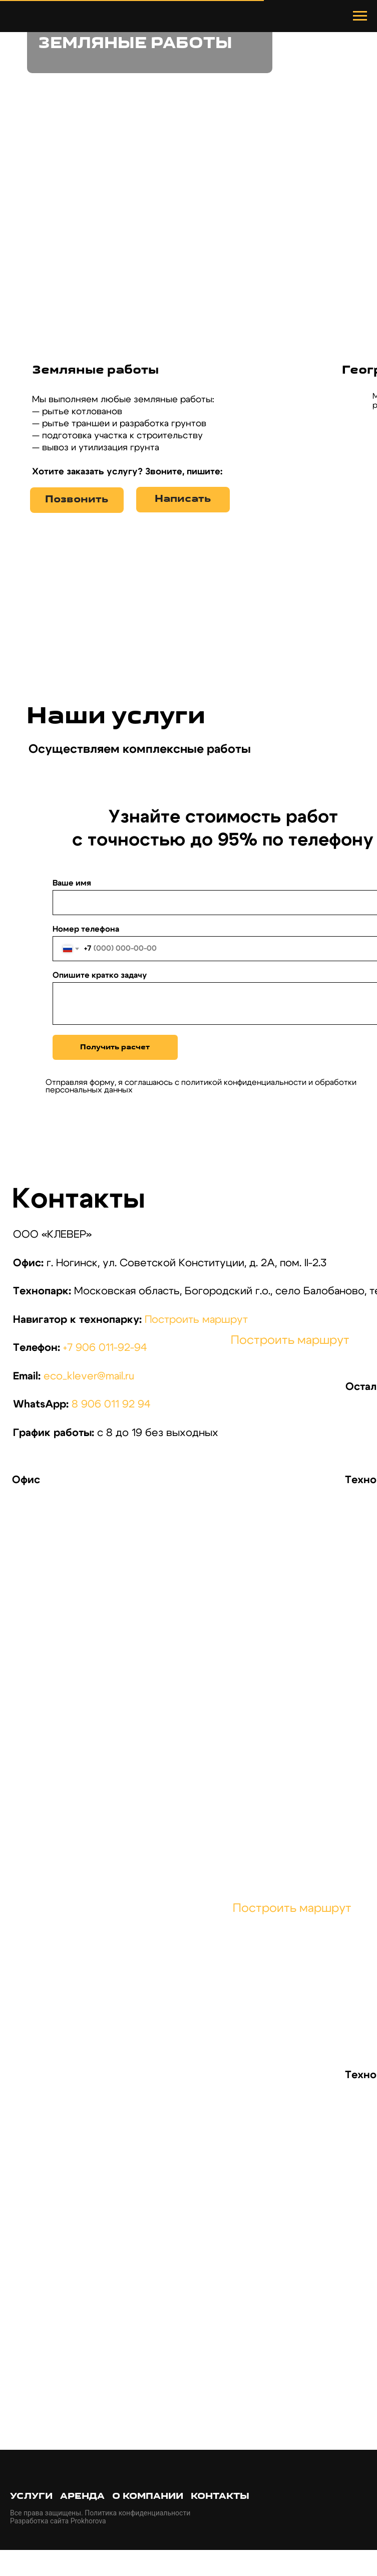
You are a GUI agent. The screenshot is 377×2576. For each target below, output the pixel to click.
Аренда (82, 2496)
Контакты (220, 2496)
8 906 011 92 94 (111, 1404)
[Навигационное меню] (360, 16)
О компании (147, 2496)
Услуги (31, 2496)
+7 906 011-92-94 (105, 1347)
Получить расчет (115, 1047)
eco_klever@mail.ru (89, 1376)
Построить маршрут (196, 1319)
